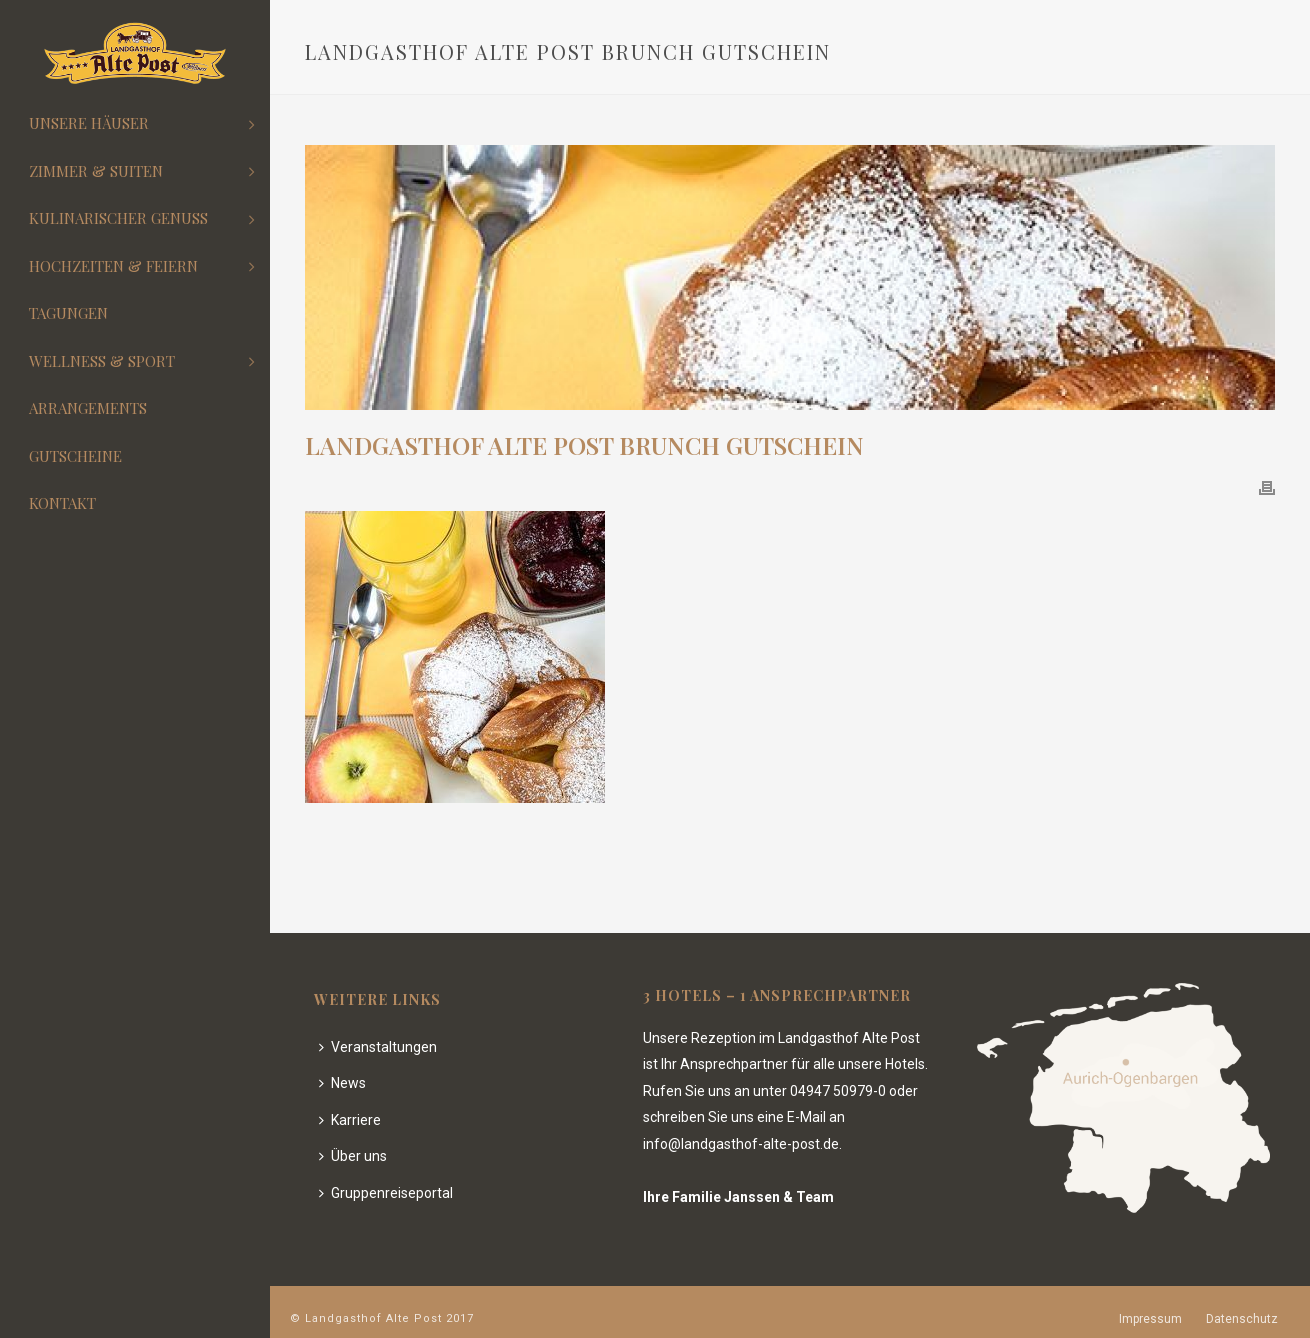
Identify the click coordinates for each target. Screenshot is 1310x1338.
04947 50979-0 (838, 1091)
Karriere (350, 1120)
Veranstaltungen (378, 1047)
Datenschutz (1242, 1319)
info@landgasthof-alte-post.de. (742, 1144)
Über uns (353, 1156)
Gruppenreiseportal (386, 1193)
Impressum (1150, 1319)
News (342, 1083)
